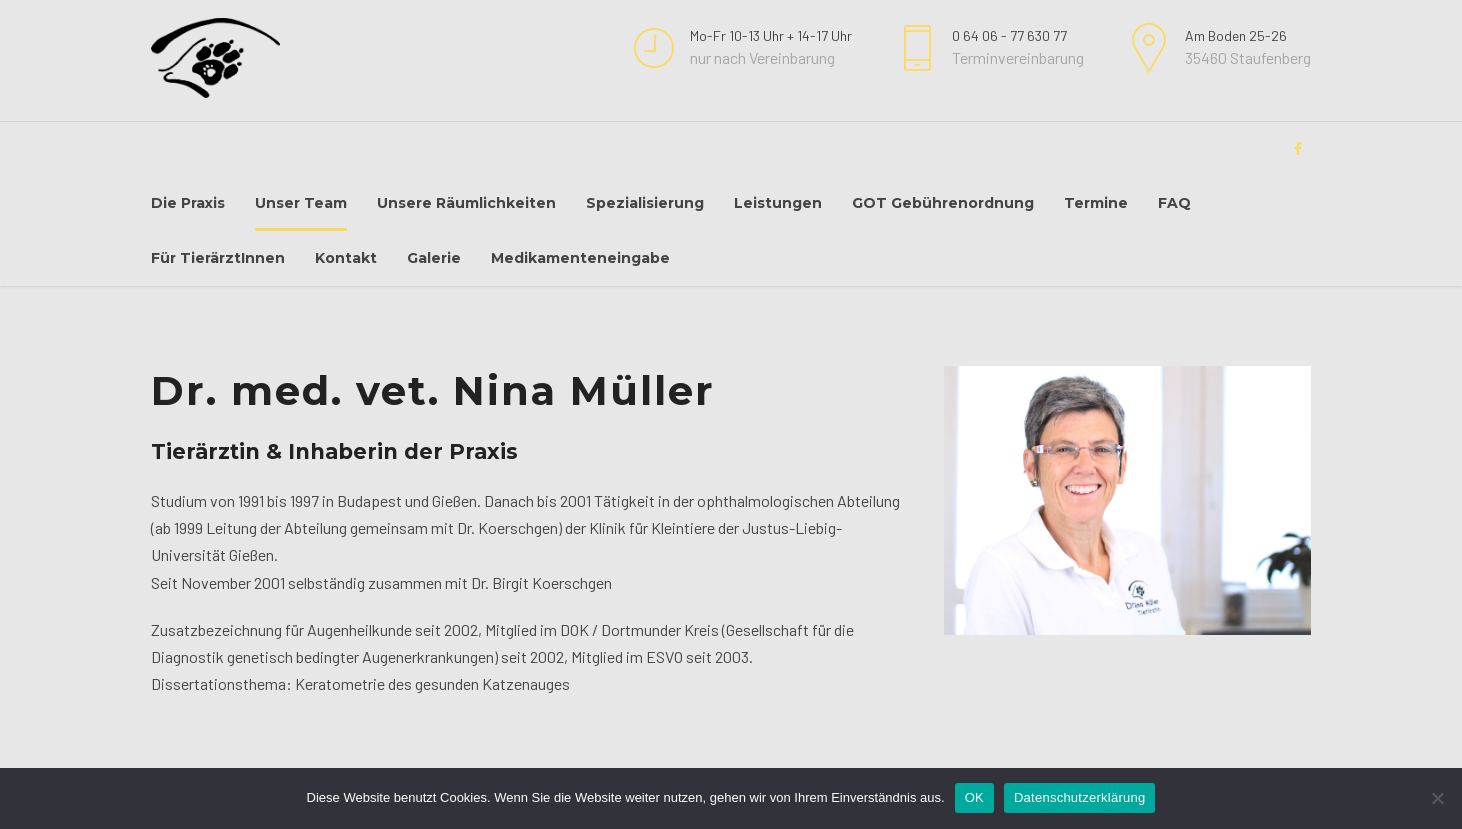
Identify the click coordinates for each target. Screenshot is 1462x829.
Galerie (434, 258)
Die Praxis (188, 203)
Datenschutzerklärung (1079, 797)
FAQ (1174, 203)
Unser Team (301, 203)
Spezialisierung (645, 203)
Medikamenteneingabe (580, 258)
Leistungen (778, 203)
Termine (1096, 203)
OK (974, 797)
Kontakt (346, 258)
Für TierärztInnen (218, 258)
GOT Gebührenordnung (943, 203)
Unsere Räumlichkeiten (466, 203)
